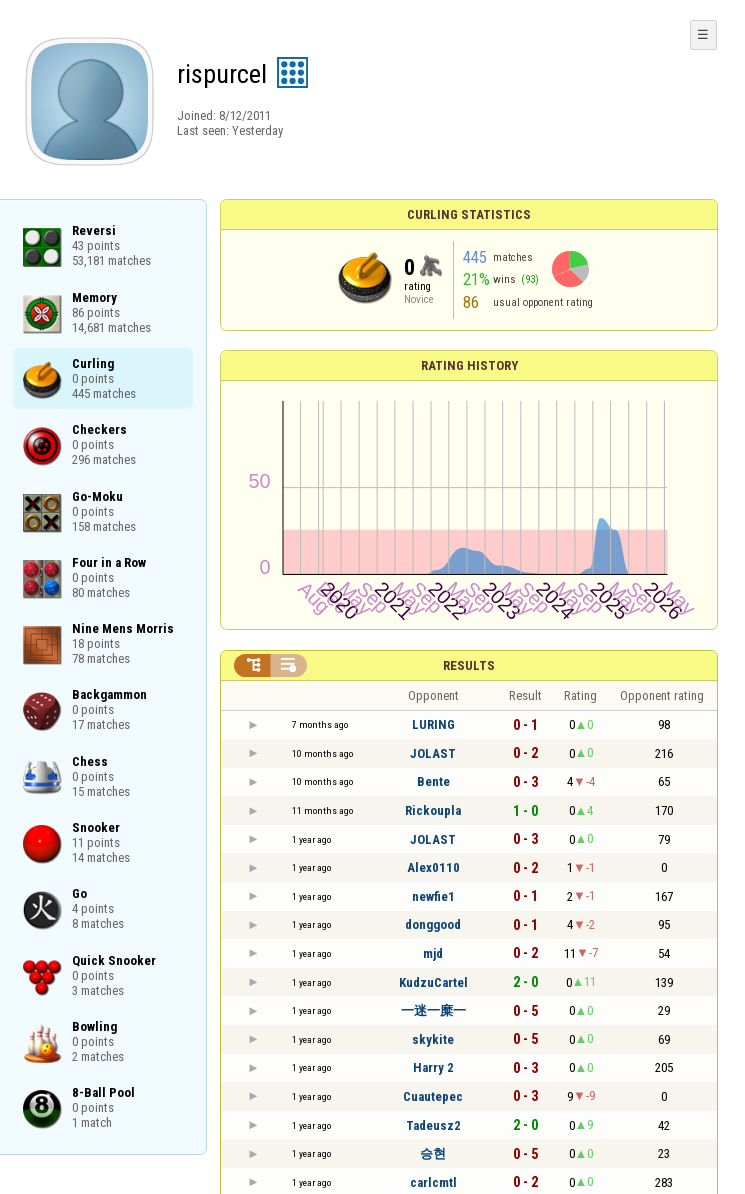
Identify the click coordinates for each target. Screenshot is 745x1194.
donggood (433, 924)
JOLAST (433, 753)
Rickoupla (433, 810)
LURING (433, 724)
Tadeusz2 (433, 1125)
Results (469, 665)
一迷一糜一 (433, 1010)
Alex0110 (433, 867)
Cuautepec (433, 1096)
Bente (433, 781)
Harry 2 (433, 1067)
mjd (433, 953)
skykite (433, 1039)
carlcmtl (433, 1182)
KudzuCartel (433, 982)
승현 (433, 1153)
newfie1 (433, 896)
